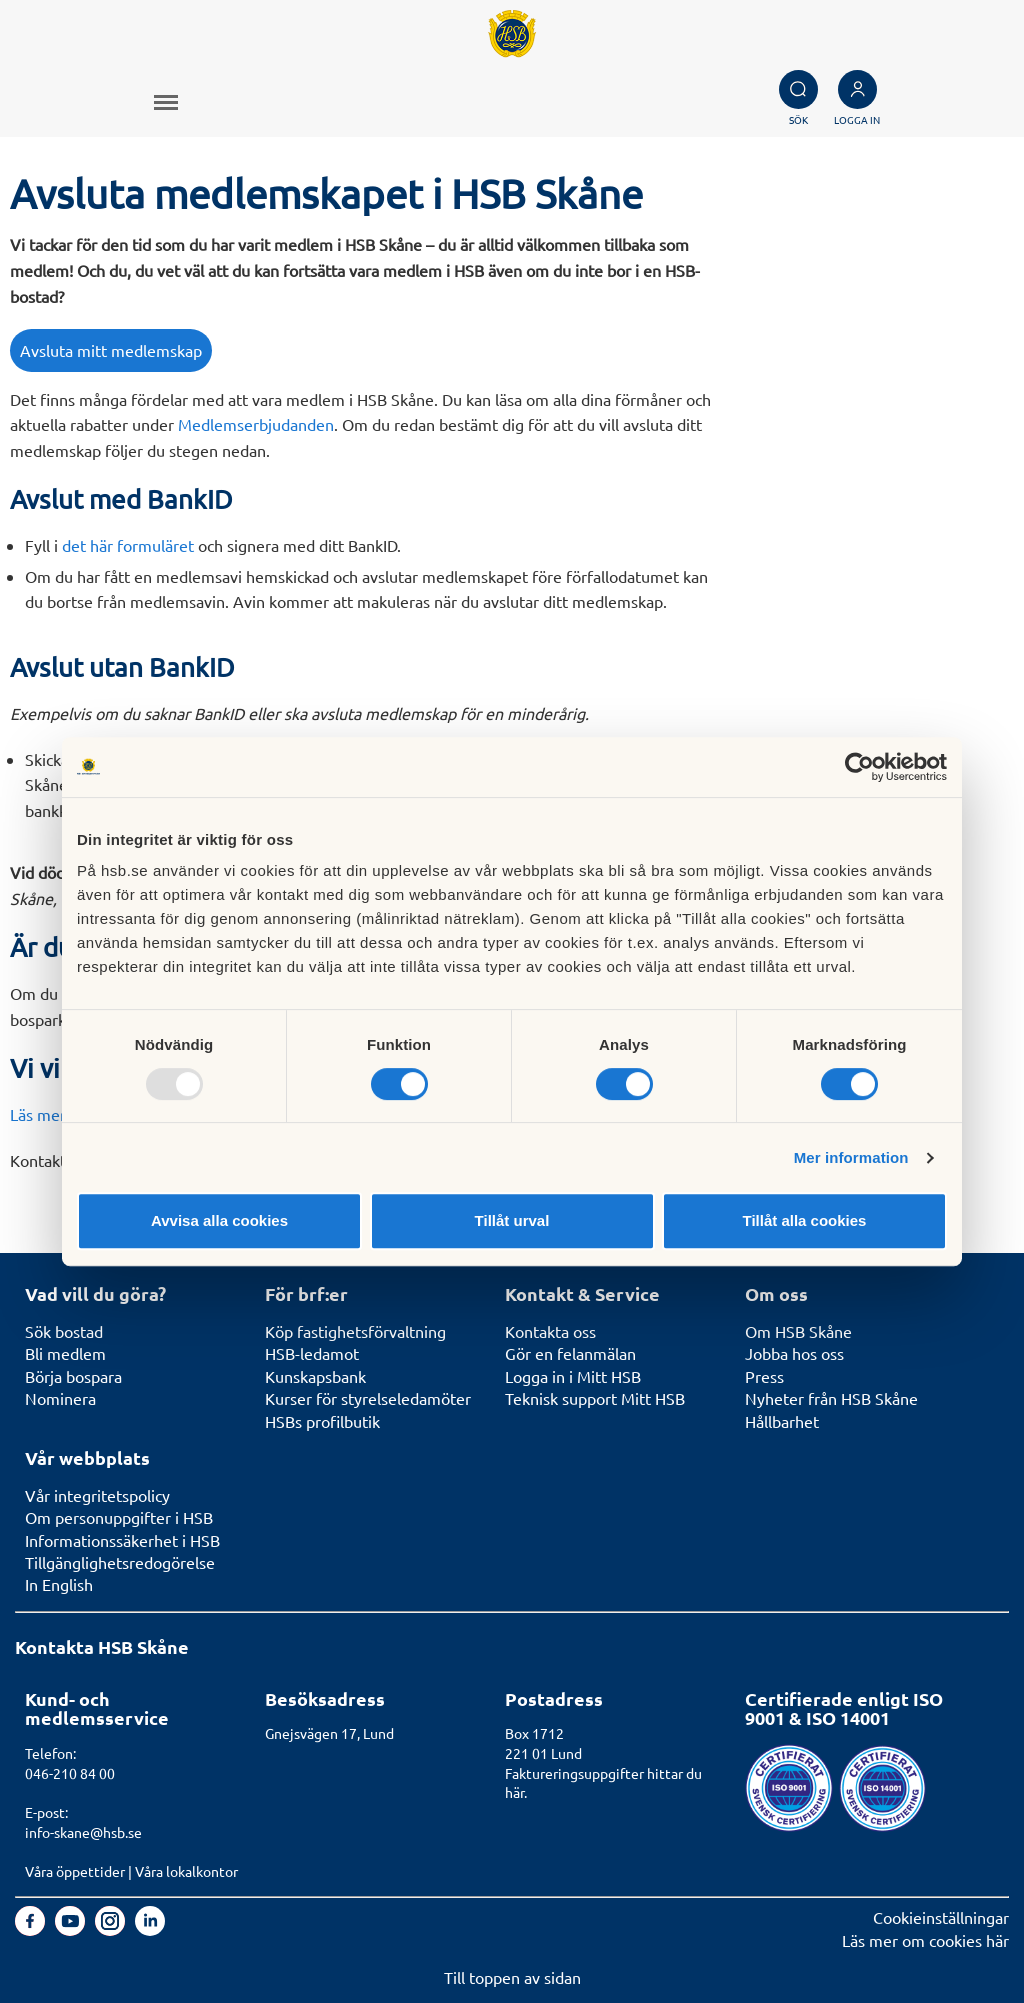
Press (764, 1376)
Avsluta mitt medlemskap (111, 350)
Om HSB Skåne (798, 1331)
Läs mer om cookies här (925, 1940)
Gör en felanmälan (570, 1353)
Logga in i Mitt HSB (573, 1376)
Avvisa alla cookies (219, 1220)
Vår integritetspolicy (97, 1495)
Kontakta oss (550, 1331)
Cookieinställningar (941, 1917)
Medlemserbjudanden (256, 424)
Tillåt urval (512, 1220)
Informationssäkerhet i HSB (122, 1540)
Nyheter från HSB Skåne (831, 1398)
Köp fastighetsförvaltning (355, 1331)
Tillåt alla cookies (805, 1220)
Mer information (851, 1157)
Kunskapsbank (315, 1376)
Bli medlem (65, 1353)
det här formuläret (128, 545)
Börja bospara (73, 1376)
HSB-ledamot (312, 1353)
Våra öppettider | (80, 1871)
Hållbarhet (782, 1421)
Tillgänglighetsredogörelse (120, 1562)
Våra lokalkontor (186, 1871)
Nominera (60, 1398)
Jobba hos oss (794, 1353)
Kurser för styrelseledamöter (368, 1398)
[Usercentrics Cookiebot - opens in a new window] (859, 767)
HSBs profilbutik (322, 1421)
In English (59, 1584)
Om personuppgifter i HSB (119, 1517)
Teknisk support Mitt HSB (595, 1398)
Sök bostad (64, 1331)
